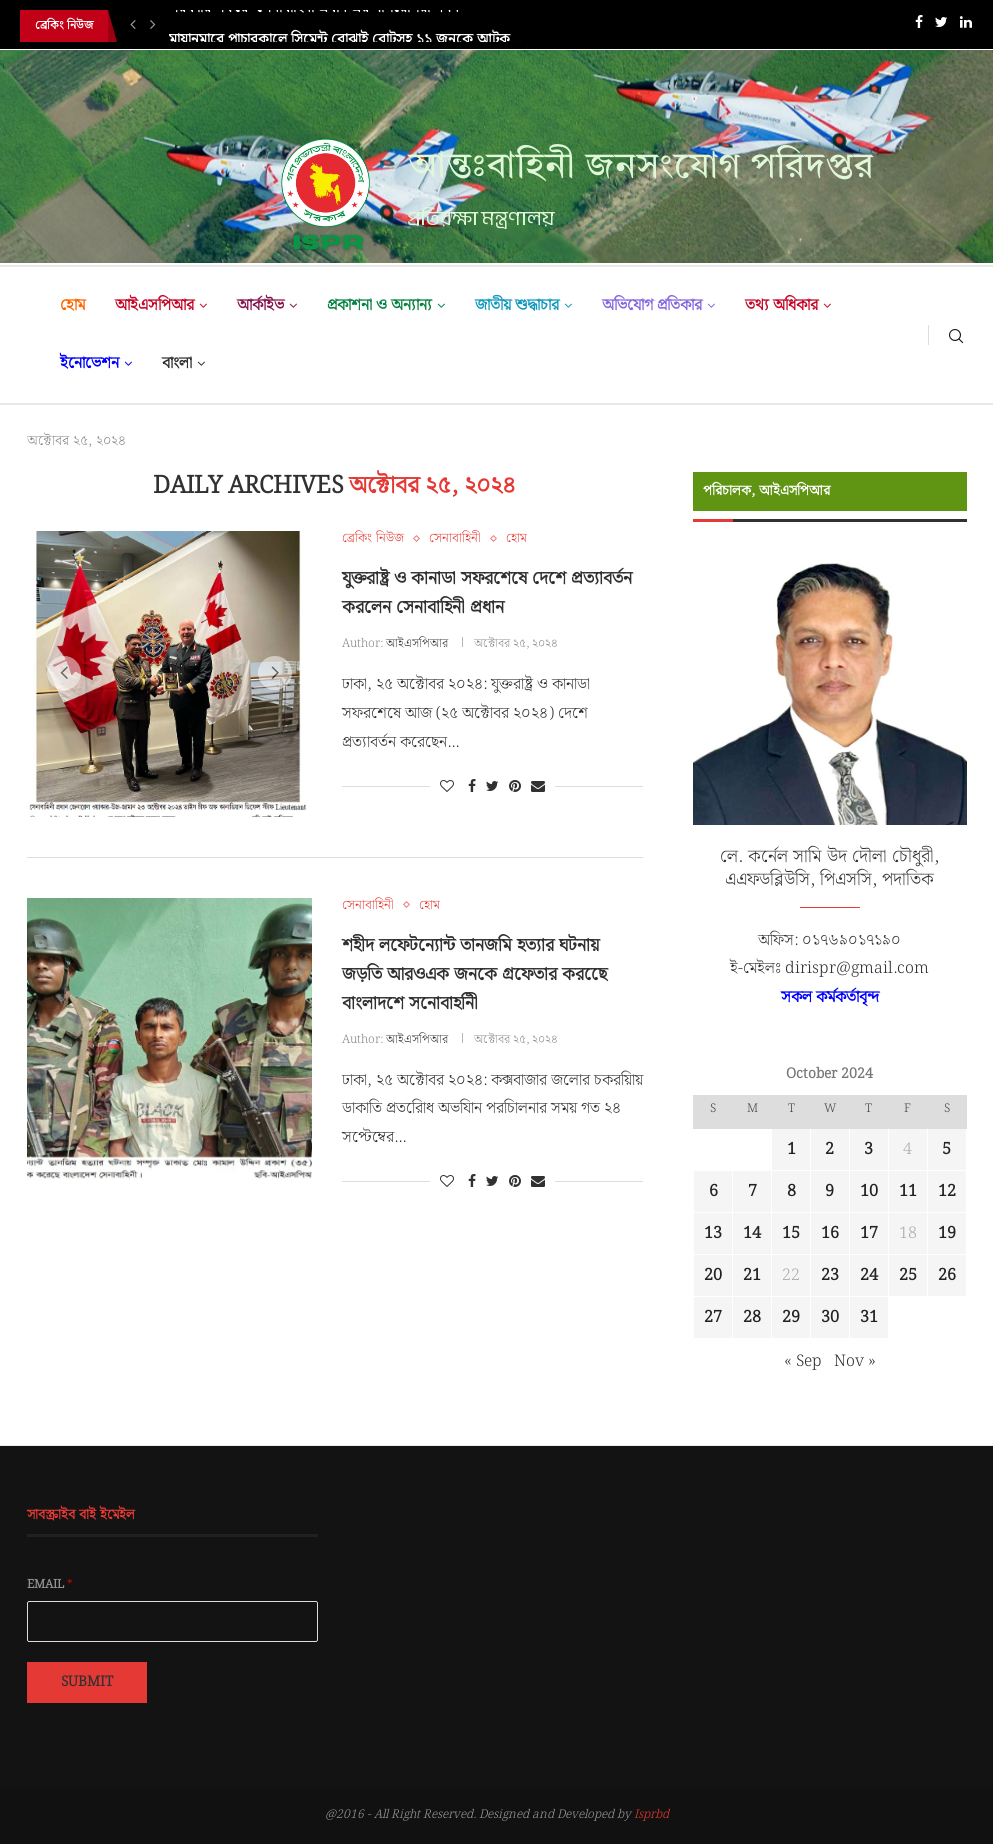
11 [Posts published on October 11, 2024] (908, 1191)
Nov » (855, 1361)
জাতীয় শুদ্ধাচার (517, 305)
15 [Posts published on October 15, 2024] (791, 1233)
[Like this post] (447, 787)
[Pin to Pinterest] (515, 787)
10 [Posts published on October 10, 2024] (869, 1191)
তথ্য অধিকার (781, 305)
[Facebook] (919, 26)
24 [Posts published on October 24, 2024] (869, 1275)
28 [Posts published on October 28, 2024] (752, 1317)
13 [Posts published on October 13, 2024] (713, 1233)
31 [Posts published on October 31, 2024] (869, 1317)
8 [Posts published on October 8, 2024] (791, 1191)
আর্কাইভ (260, 305)
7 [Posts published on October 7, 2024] (752, 1191)
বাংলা (177, 363)
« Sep (803, 1361)
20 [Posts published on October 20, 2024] (713, 1275)
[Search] (956, 335)
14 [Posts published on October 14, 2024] (752, 1233)
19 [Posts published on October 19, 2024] (947, 1233)
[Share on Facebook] (472, 787)
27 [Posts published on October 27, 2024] (713, 1317)
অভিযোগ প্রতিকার (652, 305)
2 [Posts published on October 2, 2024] (829, 1149)
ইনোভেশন (89, 363)
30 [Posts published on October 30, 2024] (830, 1317)
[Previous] (133, 26)
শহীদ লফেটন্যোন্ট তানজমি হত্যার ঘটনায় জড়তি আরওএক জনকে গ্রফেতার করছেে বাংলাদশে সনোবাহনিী (474, 974)
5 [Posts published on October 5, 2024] (946, 1149)
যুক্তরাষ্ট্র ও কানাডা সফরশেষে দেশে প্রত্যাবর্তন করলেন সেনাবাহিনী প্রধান (487, 593)
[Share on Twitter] (492, 787)
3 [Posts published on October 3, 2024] (868, 1149)
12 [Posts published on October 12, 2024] (947, 1191)
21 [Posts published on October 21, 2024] (752, 1275)
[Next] (153, 26)
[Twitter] (941, 26)
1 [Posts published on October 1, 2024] (791, 1149)
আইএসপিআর (154, 305)
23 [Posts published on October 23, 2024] (830, 1275)
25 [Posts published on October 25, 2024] (908, 1275)
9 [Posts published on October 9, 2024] (829, 1191)
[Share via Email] (538, 787)
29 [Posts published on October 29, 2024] (791, 1317)
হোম (72, 305)
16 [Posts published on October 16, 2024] (830, 1233)
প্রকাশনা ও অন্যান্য (379, 305)
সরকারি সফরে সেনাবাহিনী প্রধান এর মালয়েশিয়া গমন (314, 26)
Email (50, 1585)
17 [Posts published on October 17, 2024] (869, 1233)
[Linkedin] (966, 26)
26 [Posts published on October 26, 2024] (947, 1275)
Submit (87, 1682)
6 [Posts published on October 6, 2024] (713, 1191)
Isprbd (651, 1814)
